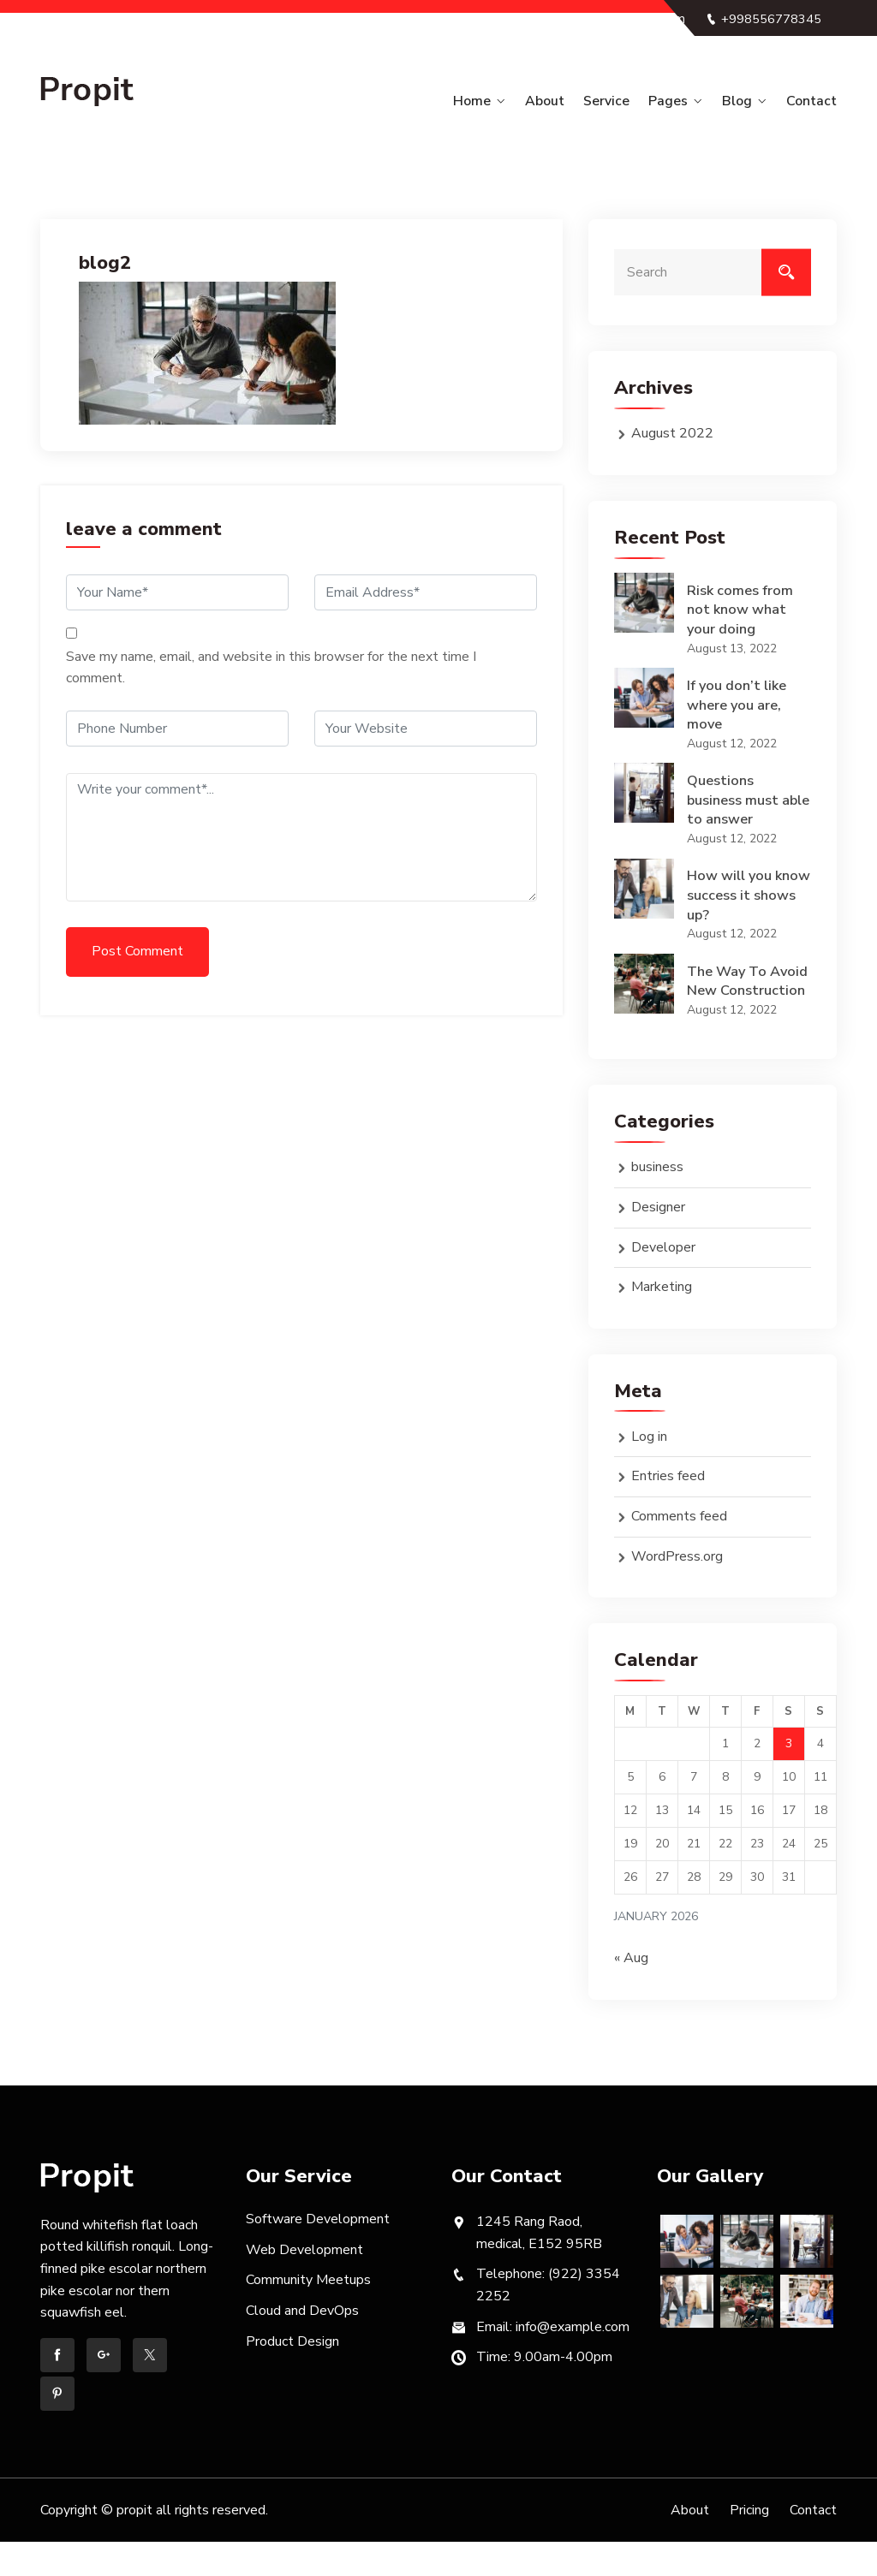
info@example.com (756, 41)
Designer (658, 1240)
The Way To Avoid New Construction (730, 1003)
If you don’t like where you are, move (738, 709)
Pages (678, 101)
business (657, 1201)
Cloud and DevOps (302, 2344)
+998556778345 (762, 18)
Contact (812, 101)
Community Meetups (308, 2314)
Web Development (304, 2283)
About (565, 101)
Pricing (749, 2543)
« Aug (631, 1991)
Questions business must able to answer (737, 806)
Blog (743, 101)
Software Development (318, 2252)
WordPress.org (677, 1589)
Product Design (292, 2374)
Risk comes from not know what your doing (741, 610)
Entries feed (668, 1510)
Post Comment (137, 950)
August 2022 (672, 432)
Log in (649, 1470)
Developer (663, 1280)
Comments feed (679, 1549)
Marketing (661, 1320)
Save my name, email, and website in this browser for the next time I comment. (271, 666)
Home (497, 101)
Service (622, 101)
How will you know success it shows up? (739, 905)
